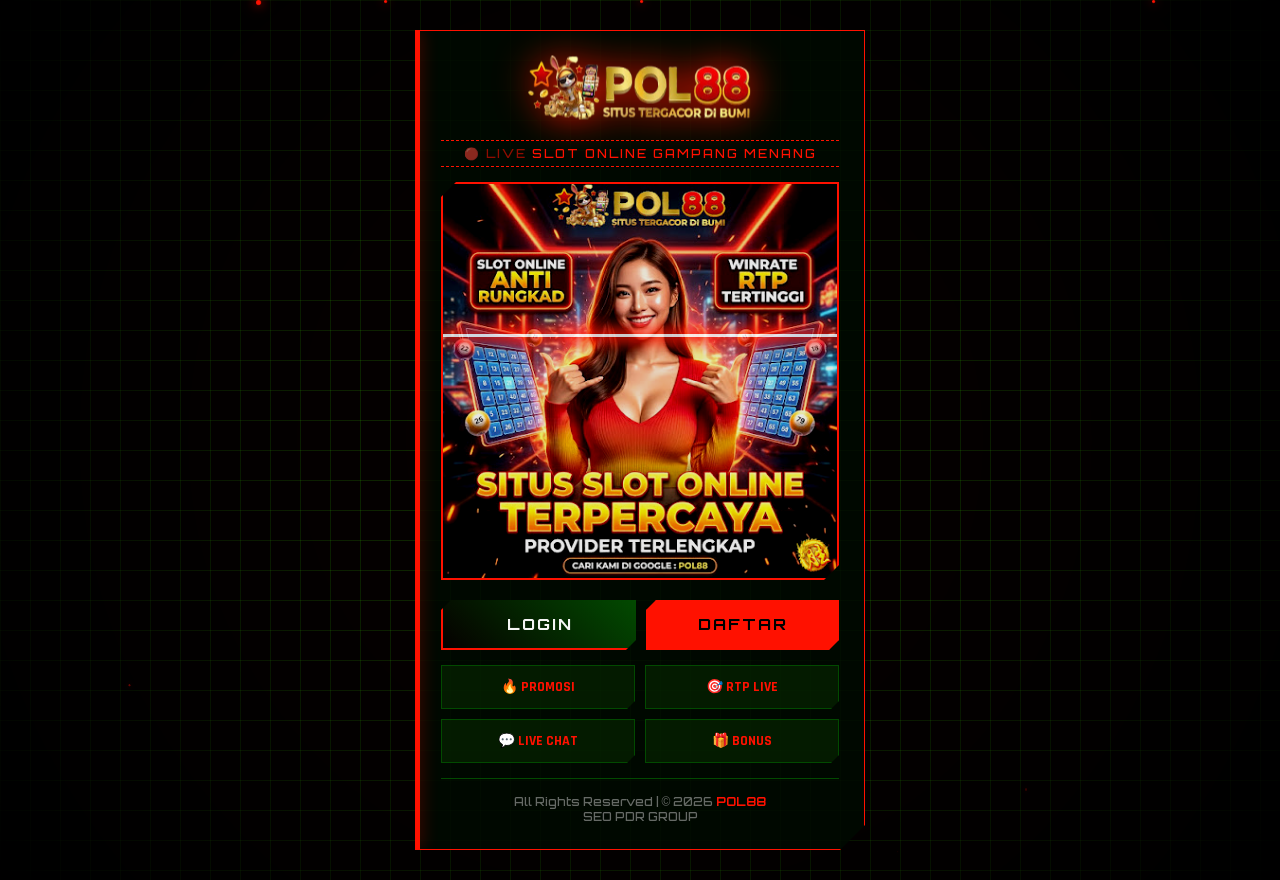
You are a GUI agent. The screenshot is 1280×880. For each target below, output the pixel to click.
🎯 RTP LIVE (742, 687)
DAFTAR (743, 624)
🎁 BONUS (742, 741)
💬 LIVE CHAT (538, 741)
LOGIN (540, 624)
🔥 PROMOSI (538, 687)
